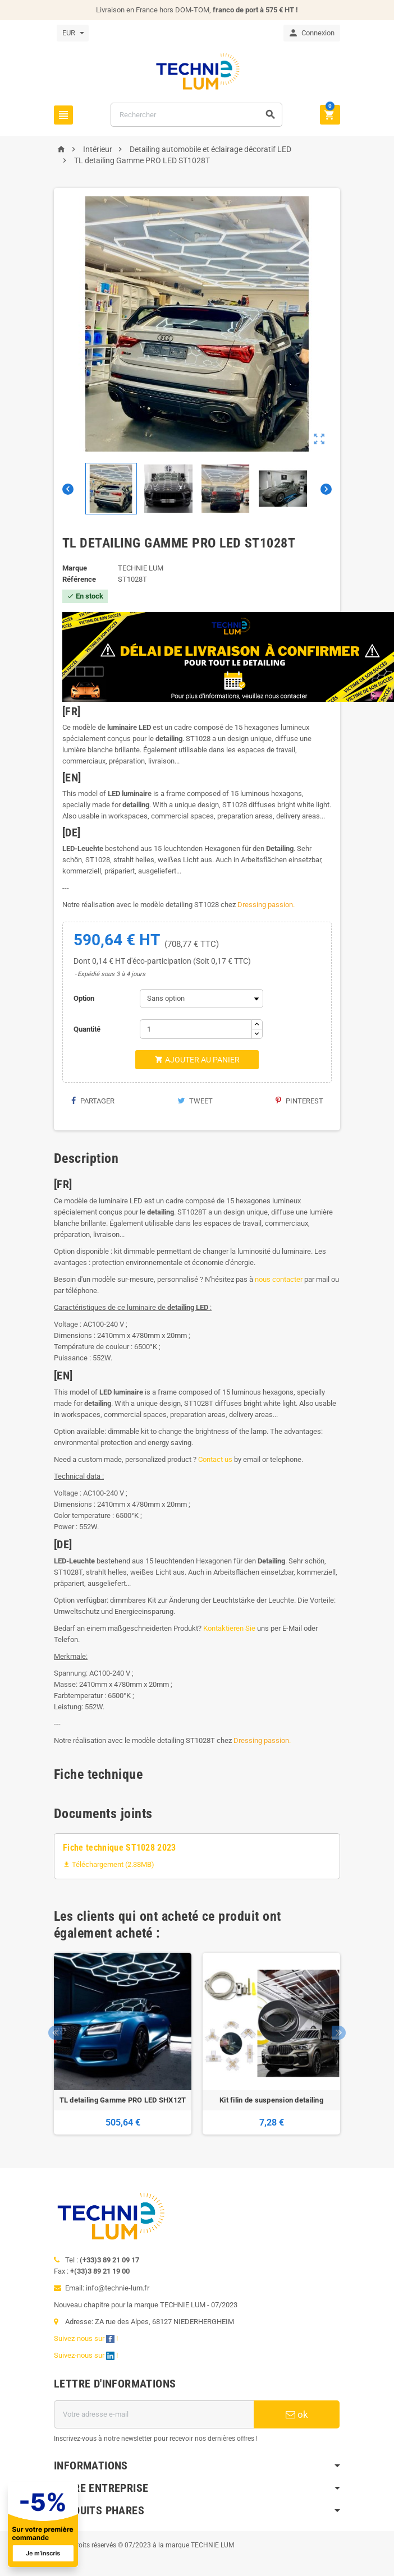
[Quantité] (196, 1029)
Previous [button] (55, 2033)
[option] (122, 2044)
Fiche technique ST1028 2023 (119, 1847)
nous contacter (279, 1279)
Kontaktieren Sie (229, 1628)
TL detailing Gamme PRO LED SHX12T (122, 2100)
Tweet (195, 1101)
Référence (79, 579)
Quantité (87, 1029)
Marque (74, 568)
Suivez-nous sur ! (87, 2338)
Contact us (215, 1459)
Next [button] (339, 2033)
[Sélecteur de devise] (73, 33)
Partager (92, 1101)
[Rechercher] (196, 115)
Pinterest (299, 1101)
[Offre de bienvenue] (142, 2524)
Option (84, 998)
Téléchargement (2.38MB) (108, 1864)
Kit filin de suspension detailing (271, 2100)
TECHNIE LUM (140, 568)
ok (297, 2414)
